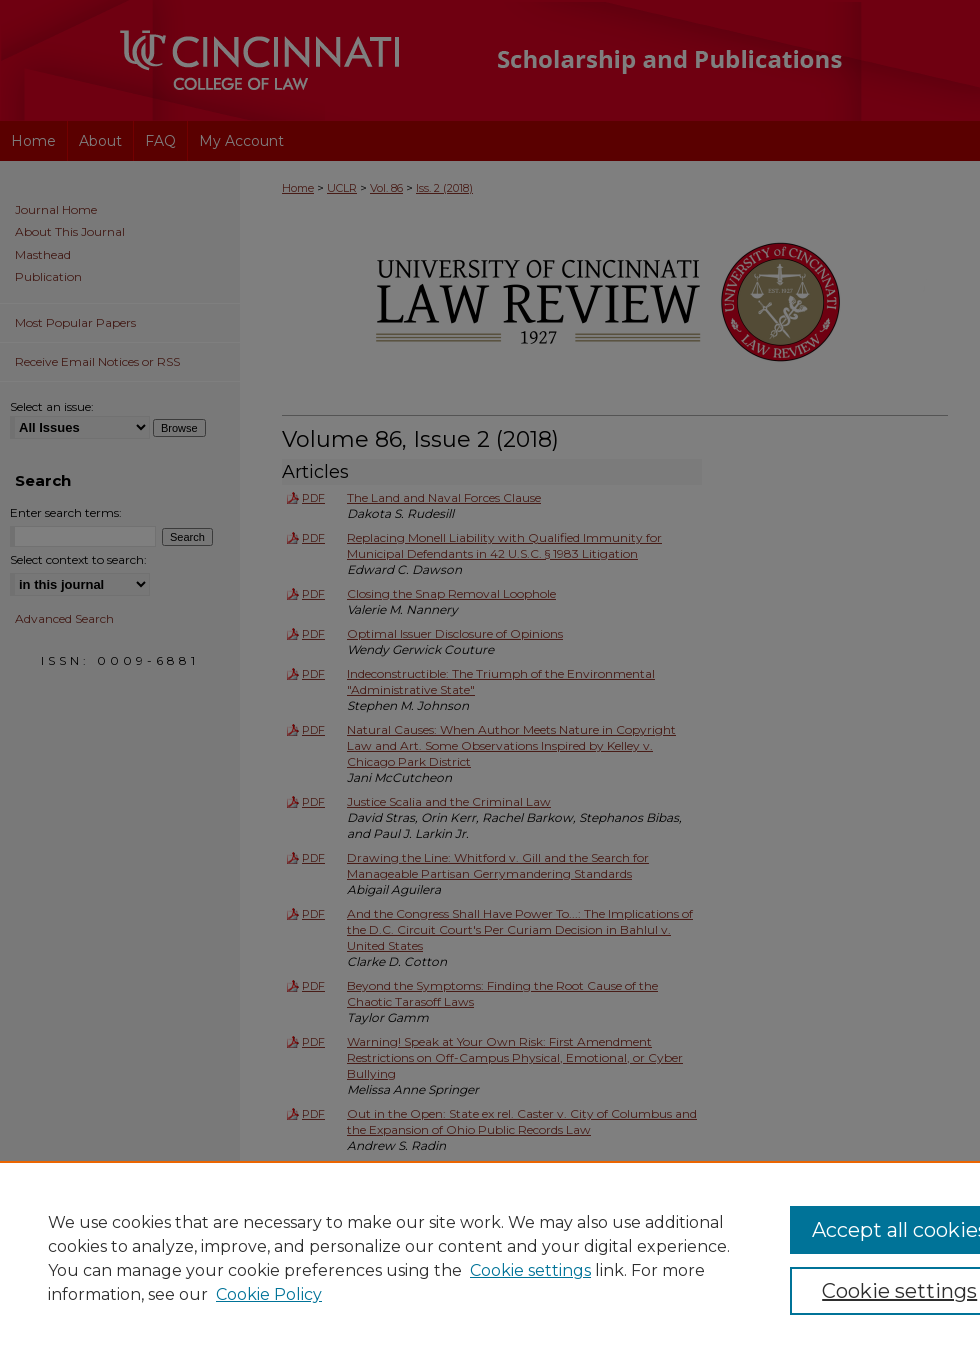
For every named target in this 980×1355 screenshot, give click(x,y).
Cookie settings (530, 1270)
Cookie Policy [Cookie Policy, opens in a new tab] (269, 1294)
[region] (490, 1258)
